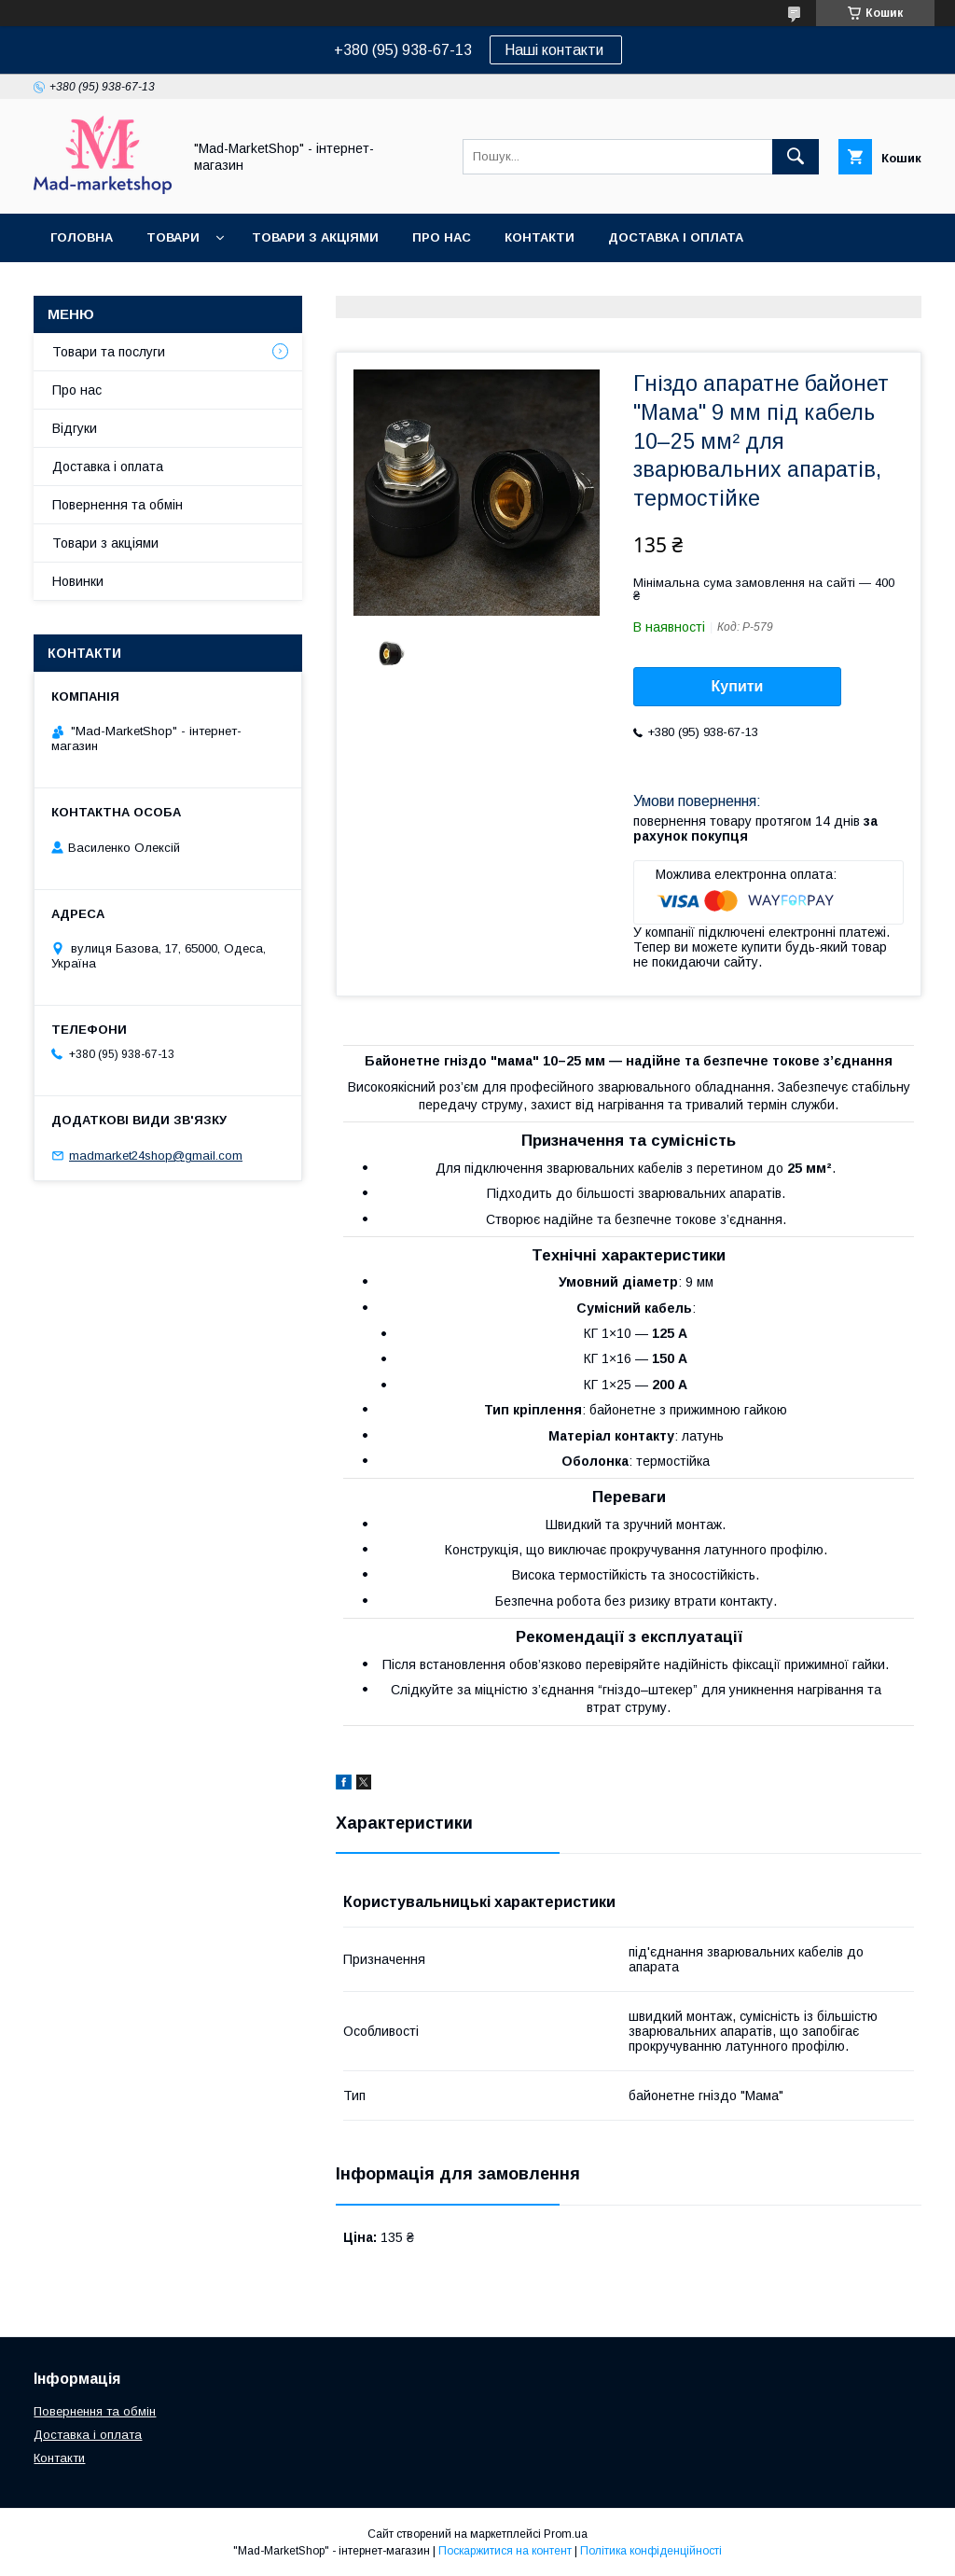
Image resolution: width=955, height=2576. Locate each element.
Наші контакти (556, 50)
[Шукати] (795, 156)
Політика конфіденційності (651, 2550)
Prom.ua (566, 2534)
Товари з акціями (315, 237)
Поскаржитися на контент (505, 2550)
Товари (173, 237)
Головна (81, 237)
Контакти (539, 237)
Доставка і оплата (675, 237)
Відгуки (74, 428)
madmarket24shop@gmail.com (155, 1156)
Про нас (441, 237)
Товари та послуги (108, 351)
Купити (738, 686)
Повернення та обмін (129, 286)
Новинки (78, 581)
